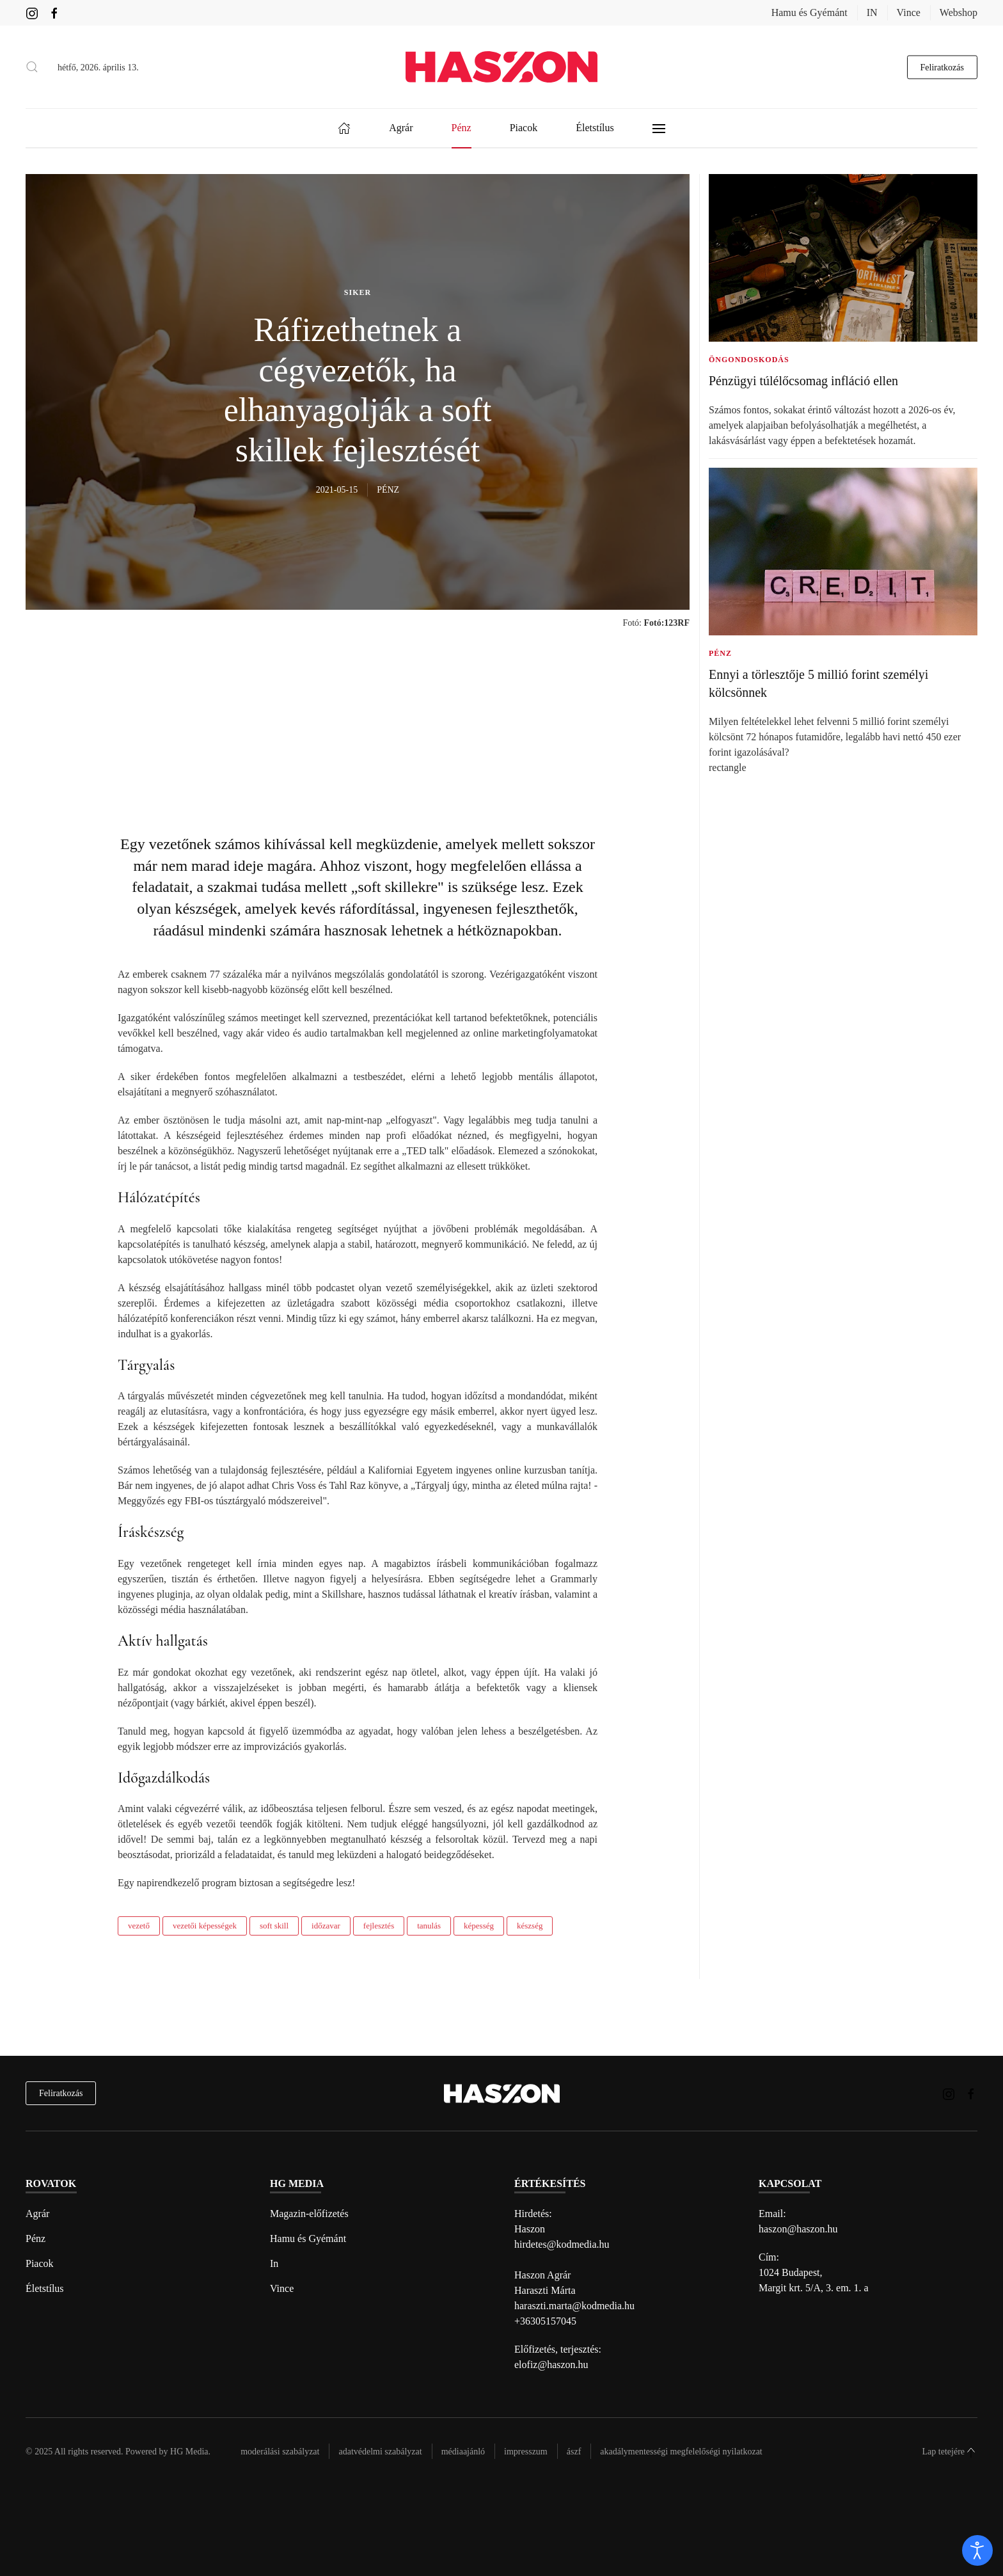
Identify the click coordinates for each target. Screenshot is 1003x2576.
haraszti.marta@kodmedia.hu (574, 2305)
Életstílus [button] (595, 127)
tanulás (429, 1925)
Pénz (35, 2238)
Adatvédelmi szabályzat (380, 2451)
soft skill (274, 1925)
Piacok (40, 2263)
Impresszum (526, 2451)
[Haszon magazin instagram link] (32, 12)
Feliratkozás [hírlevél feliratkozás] (61, 2093)
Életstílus (45, 2288)
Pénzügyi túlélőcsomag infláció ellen (803, 381)
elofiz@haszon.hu (551, 2364)
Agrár (37, 2213)
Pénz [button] (461, 127)
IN (872, 12)
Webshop (958, 12)
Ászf (574, 2451)
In (274, 2263)
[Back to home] (501, 67)
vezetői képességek (205, 1925)
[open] (977, 2550)
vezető (139, 1925)
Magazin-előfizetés (309, 2213)
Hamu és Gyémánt (809, 12)
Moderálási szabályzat (280, 2451)
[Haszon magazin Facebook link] (54, 12)
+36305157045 (545, 2321)
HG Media (189, 2451)
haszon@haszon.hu (798, 2228)
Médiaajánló (463, 2451)
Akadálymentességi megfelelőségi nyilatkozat (681, 2451)
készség (529, 1925)
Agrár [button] (401, 127)
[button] (32, 67)
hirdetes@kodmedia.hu (561, 2244)
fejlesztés (378, 1925)
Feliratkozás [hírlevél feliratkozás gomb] (942, 67)
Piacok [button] (524, 127)
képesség (479, 1925)
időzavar (326, 1925)
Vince (908, 12)
